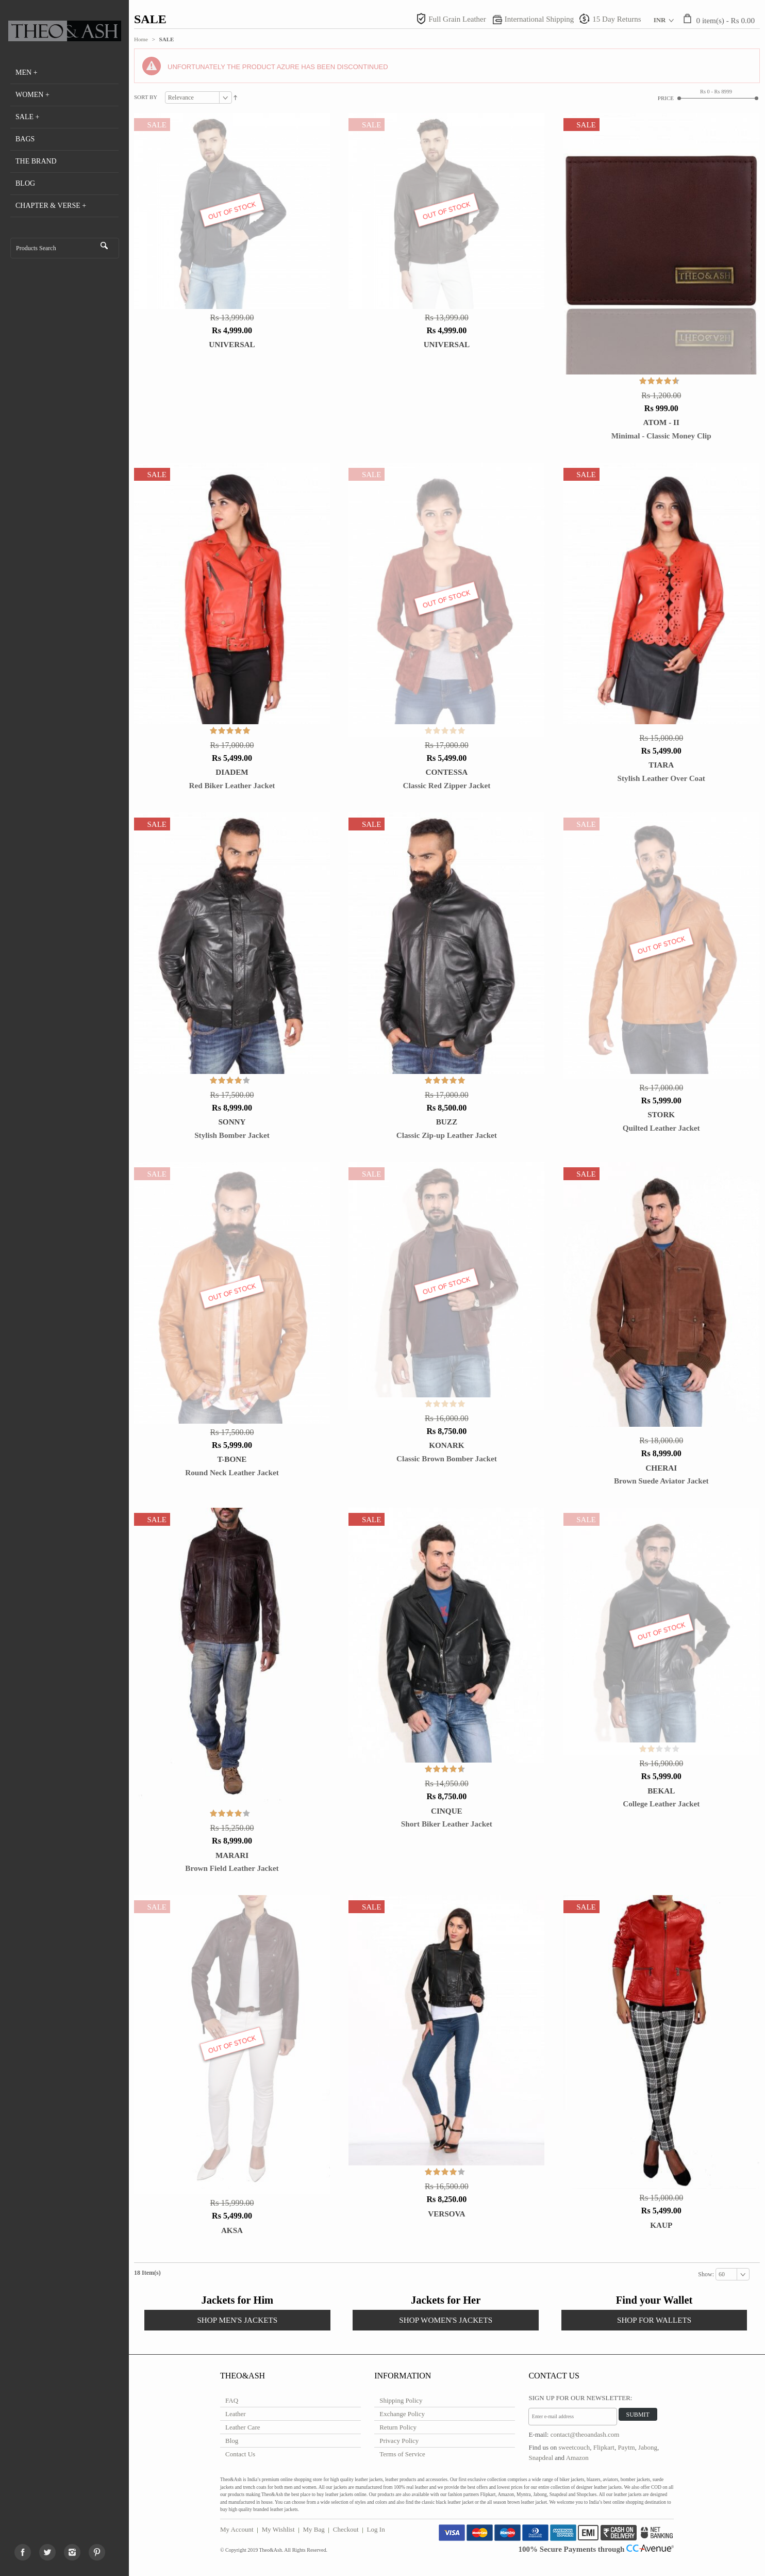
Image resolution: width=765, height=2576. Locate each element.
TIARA (661, 764)
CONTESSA (446, 772)
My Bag (314, 2529)
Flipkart (603, 2447)
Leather (235, 2414)
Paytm (626, 2447)
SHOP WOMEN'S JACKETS (445, 2320)
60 (722, 2274)
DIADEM (231, 772)
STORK (661, 1114)
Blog (231, 2440)
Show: (707, 2273)
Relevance (181, 97)
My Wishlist (278, 2529)
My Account (237, 2529)
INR (660, 20)
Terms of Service (402, 2454)
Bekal (661, 1790)
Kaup (661, 2225)
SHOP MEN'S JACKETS (237, 2320)
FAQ (231, 2400)
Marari (231, 1855)
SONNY (231, 1121)
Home (141, 39)
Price (666, 98)
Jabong (647, 2447)
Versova (446, 2213)
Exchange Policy (402, 2414)
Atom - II (661, 422)
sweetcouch (574, 2447)
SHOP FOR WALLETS (654, 2320)
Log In (376, 2529)
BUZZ (446, 1121)
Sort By (145, 97)
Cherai (661, 1467)
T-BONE (232, 1459)
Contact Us (240, 2454)
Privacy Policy (399, 2440)
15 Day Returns (616, 19)
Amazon (577, 2457)
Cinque (446, 1810)
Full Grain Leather (457, 19)
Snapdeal (540, 2457)
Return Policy (398, 2427)
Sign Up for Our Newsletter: (580, 2398)
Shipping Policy (400, 2400)
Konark (446, 1445)
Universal (232, 344)
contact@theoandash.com (585, 2434)
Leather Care (242, 2427)
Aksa (232, 2230)
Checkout (346, 2529)
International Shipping (539, 19)
